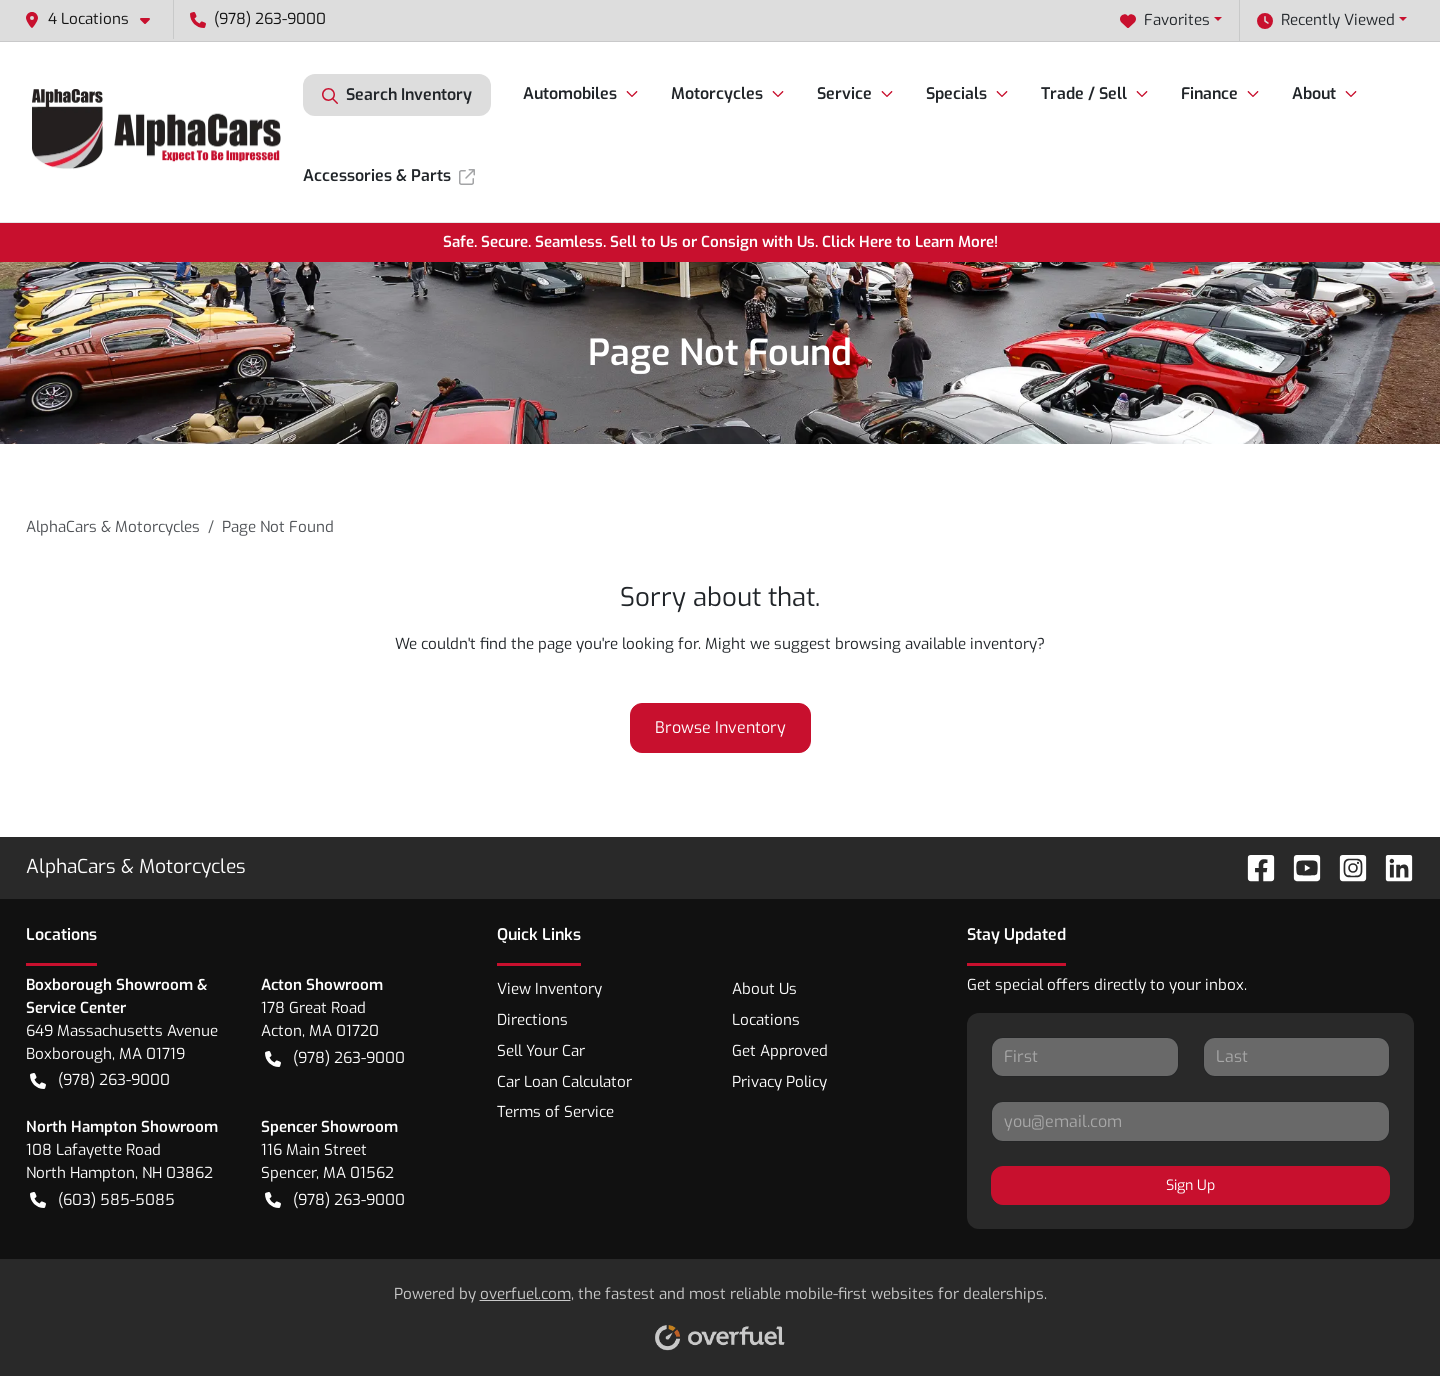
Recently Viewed (1326, 20)
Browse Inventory (720, 727)
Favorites (1165, 20)
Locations (766, 1020)
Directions (532, 1020)
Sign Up (1190, 1185)
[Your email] (1190, 1121)
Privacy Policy (779, 1082)
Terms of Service (555, 1112)
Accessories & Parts (389, 175)
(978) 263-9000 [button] (258, 19)
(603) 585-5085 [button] (102, 1200)
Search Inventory (397, 95)
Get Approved (780, 1051)
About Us (764, 989)
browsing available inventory (936, 644)
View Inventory (549, 989)
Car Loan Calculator (564, 1082)
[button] (95, 19)
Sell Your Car (541, 1051)
